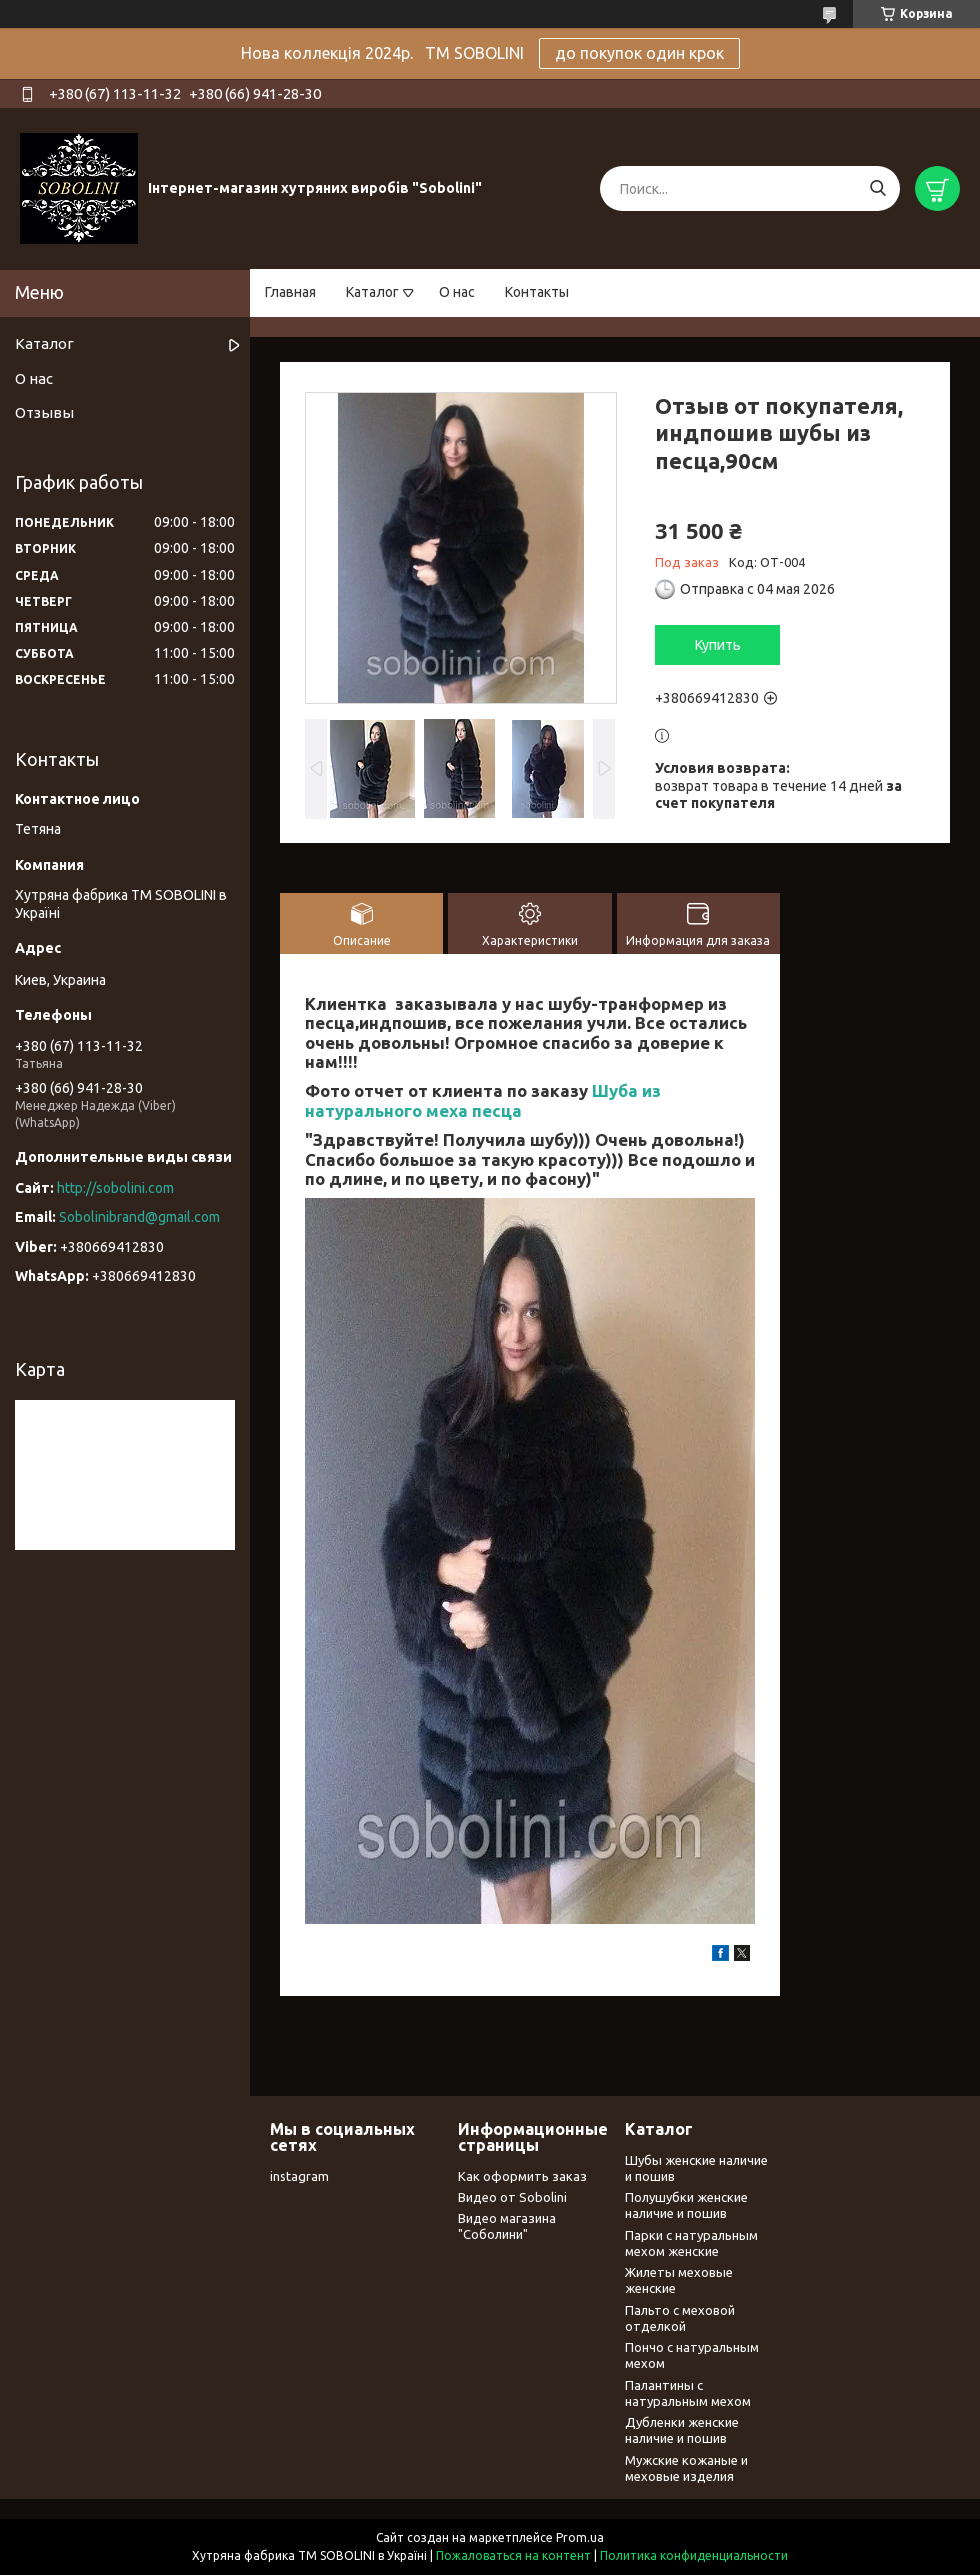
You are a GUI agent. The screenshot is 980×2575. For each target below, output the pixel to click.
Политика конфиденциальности (694, 2555)
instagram (299, 2176)
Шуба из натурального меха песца (483, 1100)
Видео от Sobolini (512, 2197)
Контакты (537, 292)
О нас (457, 292)
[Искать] (877, 188)
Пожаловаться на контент (513, 2555)
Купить (718, 645)
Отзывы (44, 412)
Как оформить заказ (522, 2176)
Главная (290, 292)
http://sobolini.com (115, 1188)
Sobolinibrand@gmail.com (139, 1217)
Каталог (372, 292)
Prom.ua (580, 2537)
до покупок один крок (639, 53)
